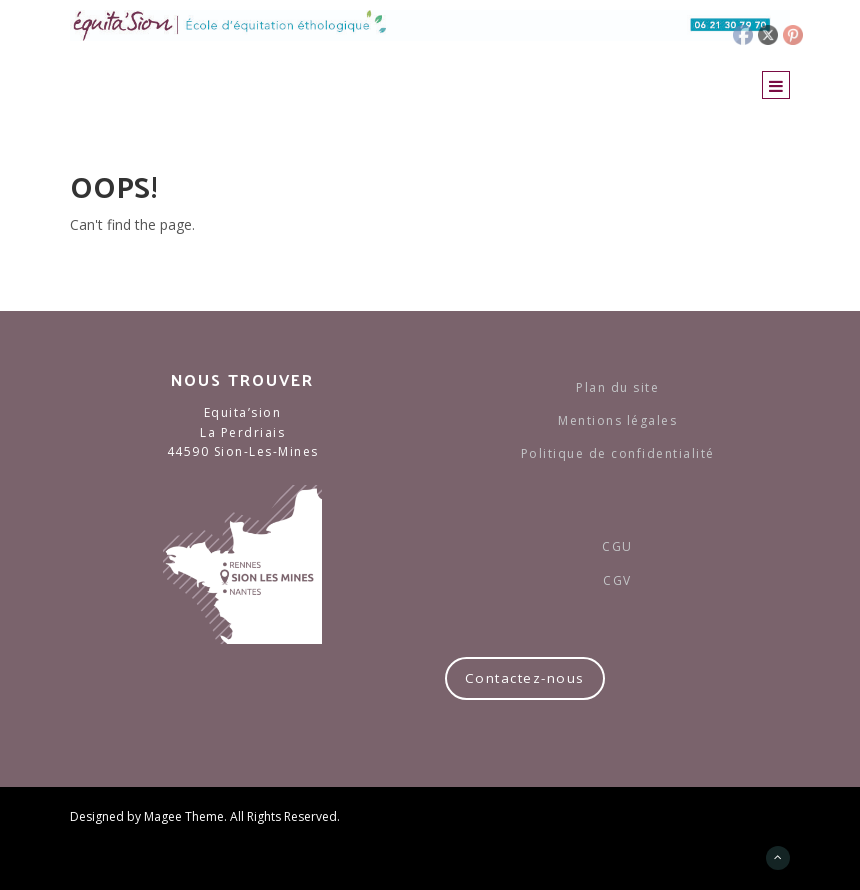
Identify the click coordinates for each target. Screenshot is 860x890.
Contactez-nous (525, 678)
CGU (617, 546)
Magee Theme (184, 816)
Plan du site (617, 387)
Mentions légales (617, 420)
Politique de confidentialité (618, 453)
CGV (617, 580)
